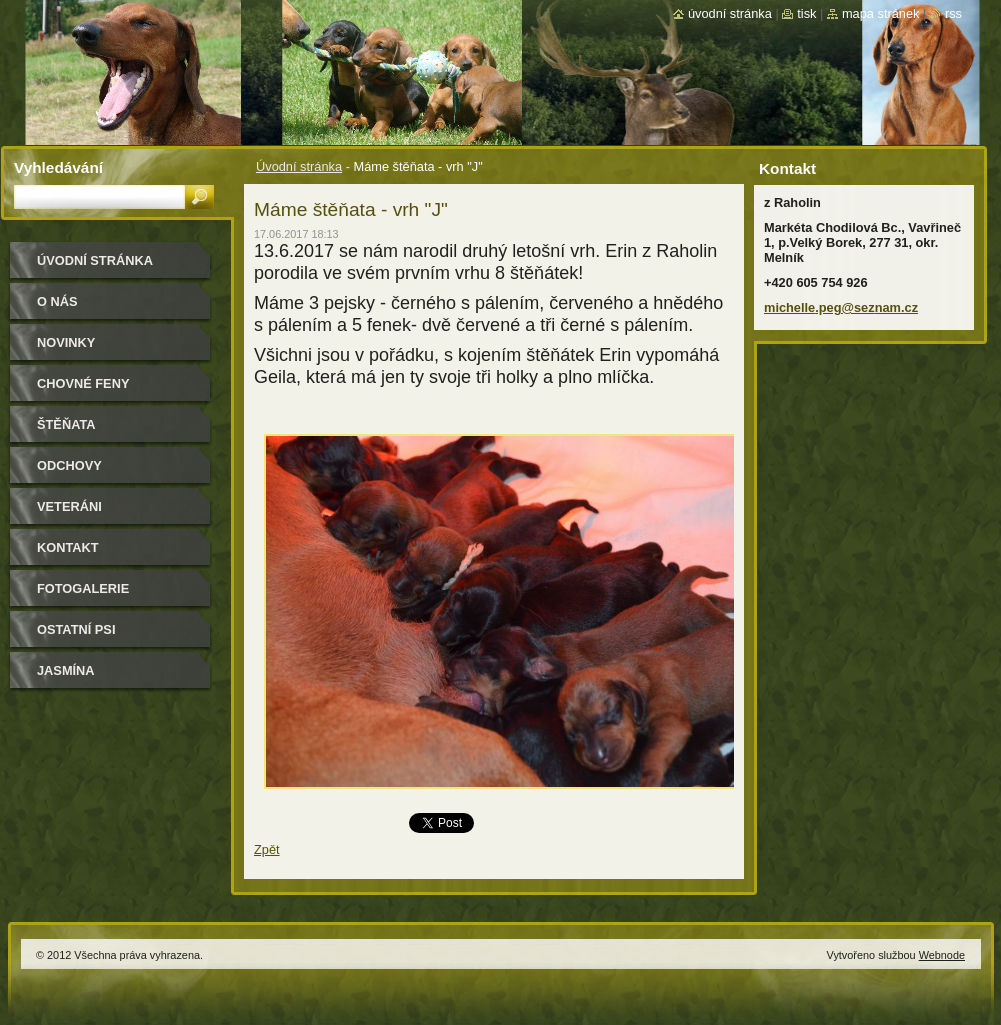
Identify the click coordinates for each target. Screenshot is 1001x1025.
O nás (57, 301)
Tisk (806, 13)
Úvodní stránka (299, 166)
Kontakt (68, 547)
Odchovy (69, 465)
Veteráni (69, 506)
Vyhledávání (58, 167)
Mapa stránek (881, 13)
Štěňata (66, 424)
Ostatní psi (76, 629)
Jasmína (66, 670)
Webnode (942, 955)
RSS (953, 13)
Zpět (267, 849)
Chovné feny (83, 383)
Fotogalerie (83, 588)
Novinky (66, 342)
